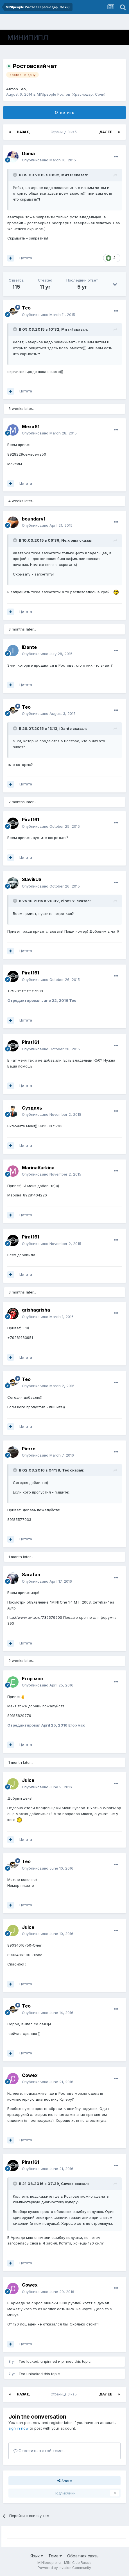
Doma (28, 153)
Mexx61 (30, 426)
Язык (36, 2555)
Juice (28, 1780)
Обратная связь (83, 2555)
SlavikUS (32, 879)
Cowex (30, 2075)
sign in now (18, 2428)
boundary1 (33, 519)
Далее (105, 132)
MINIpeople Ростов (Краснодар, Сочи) (71, 94)
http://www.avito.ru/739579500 (34, 1617)
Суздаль (32, 1108)
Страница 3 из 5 (64, 132)
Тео (22, 89)
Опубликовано (49, 160)
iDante (29, 647)
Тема (55, 2555)
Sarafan (31, 1574)
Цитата (25, 258)
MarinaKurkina (38, 1167)
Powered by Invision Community (64, 2568)
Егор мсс (32, 1678)
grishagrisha (36, 1310)
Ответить (64, 112)
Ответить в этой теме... (39, 2450)
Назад (23, 132)
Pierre (28, 1448)
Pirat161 (30, 819)
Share (64, 2480)
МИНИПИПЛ (27, 37)
